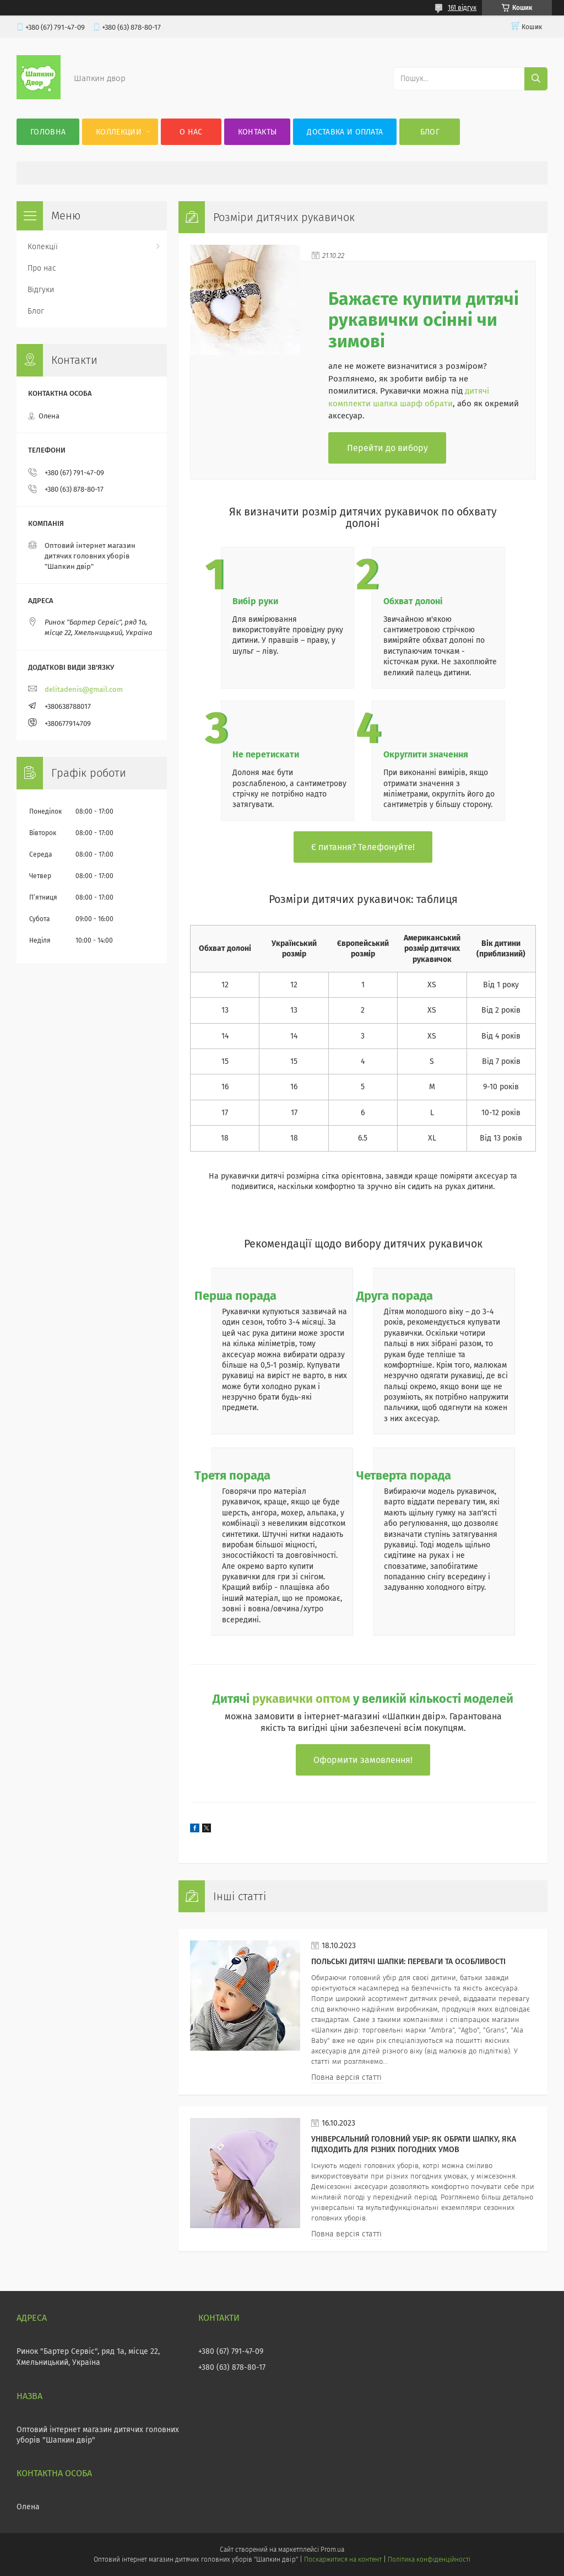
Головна (48, 132)
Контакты (257, 132)
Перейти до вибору (387, 448)
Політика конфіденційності (429, 2559)
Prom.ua (332, 2549)
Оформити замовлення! (363, 1760)
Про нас (42, 268)
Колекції (43, 246)
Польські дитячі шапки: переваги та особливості (408, 1961)
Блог (430, 132)
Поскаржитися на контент (343, 2559)
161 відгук (462, 8)
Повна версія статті (346, 2077)
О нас (191, 132)
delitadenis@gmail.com (84, 689)
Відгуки (41, 289)
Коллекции (119, 132)
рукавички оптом (301, 1698)
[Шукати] (535, 78)
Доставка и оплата (345, 132)
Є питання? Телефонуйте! (363, 847)
